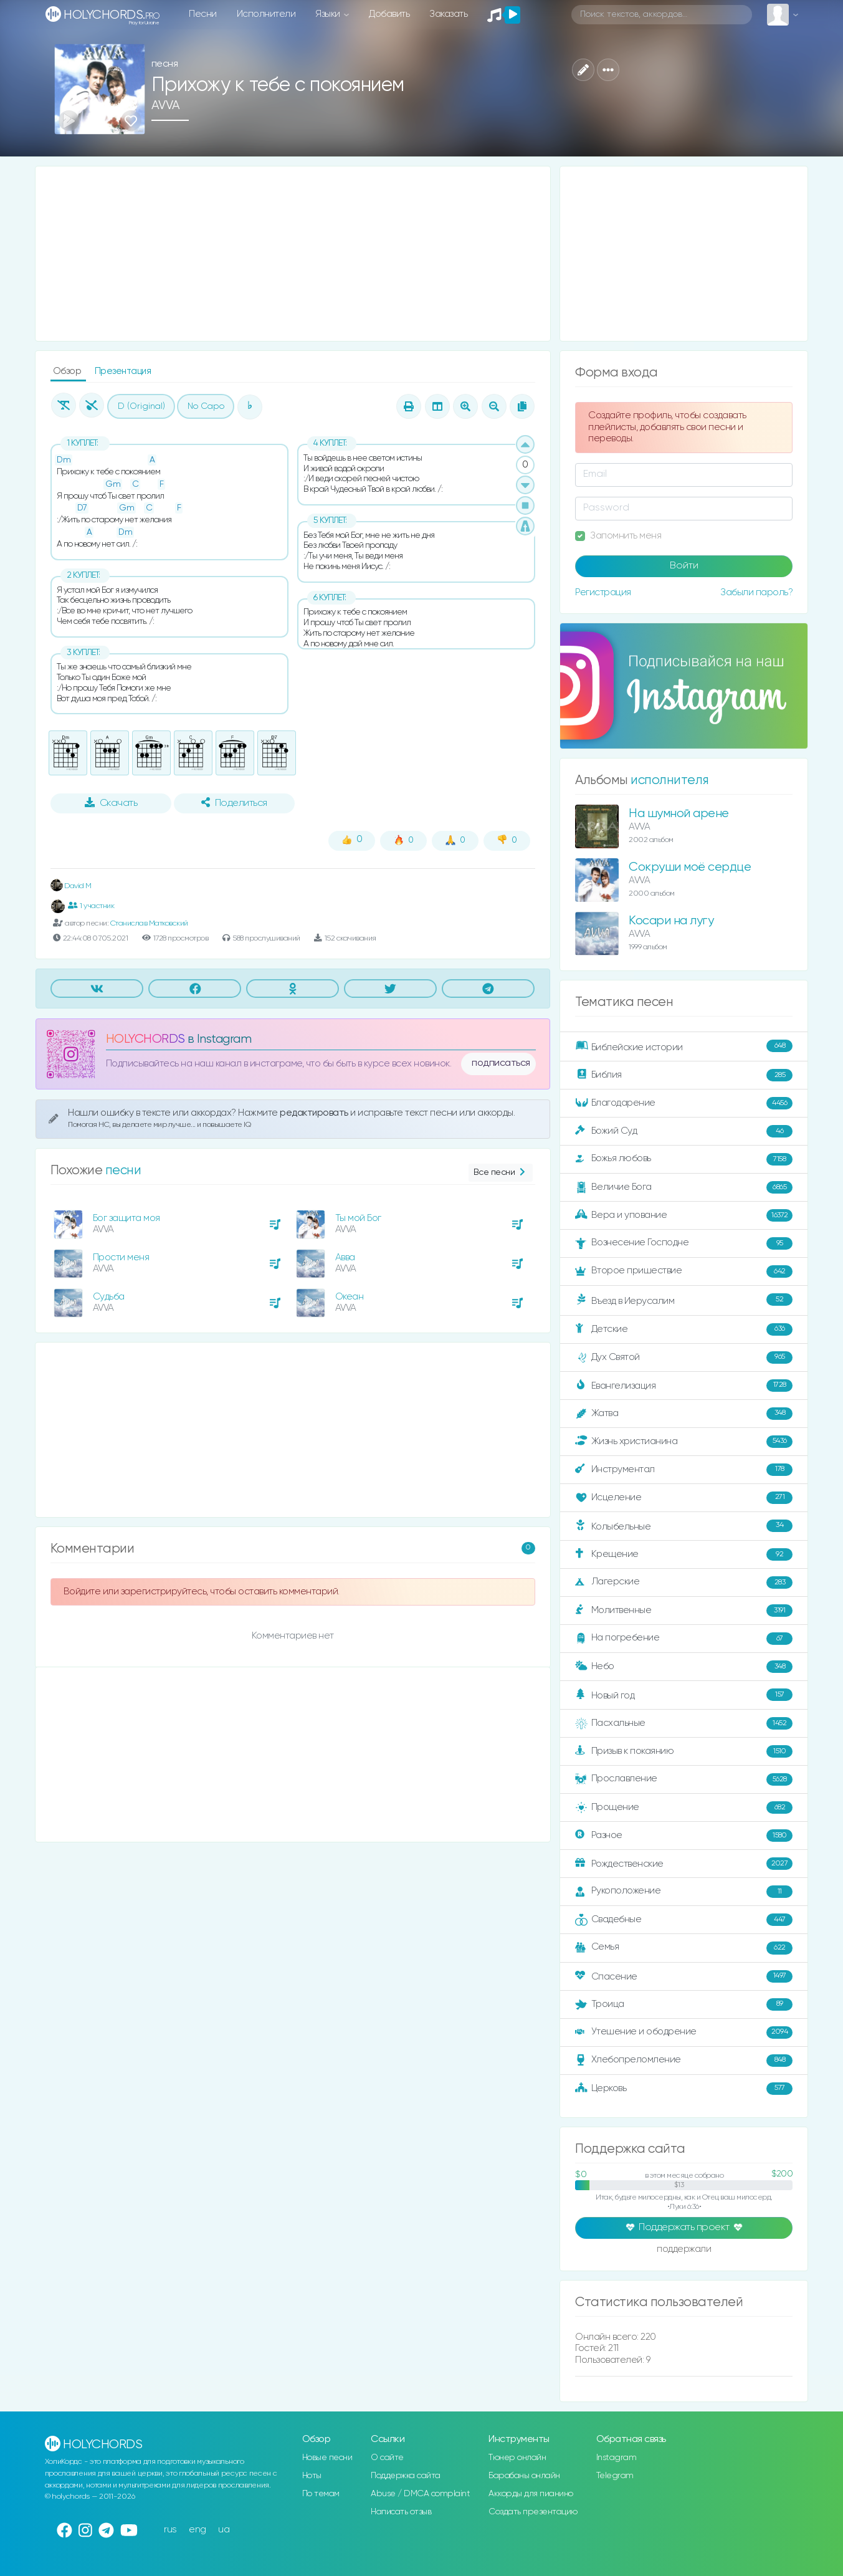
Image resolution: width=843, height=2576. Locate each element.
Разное (684, 1835)
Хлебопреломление (684, 2060)
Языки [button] (328, 14)
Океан (349, 1296)
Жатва (684, 1413)
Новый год (684, 1695)
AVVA (165, 105)
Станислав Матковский (149, 923)
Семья (684, 1948)
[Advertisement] (293, 253)
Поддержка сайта (406, 2475)
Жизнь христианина (684, 1441)
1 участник (91, 905)
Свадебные (684, 1919)
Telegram (615, 2475)
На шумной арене (679, 813)
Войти (684, 566)
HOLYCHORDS (145, 1039)
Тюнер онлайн (517, 2457)
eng (197, 2529)
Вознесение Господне (684, 1243)
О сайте (387, 2457)
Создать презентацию (533, 2511)
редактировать (315, 1113)
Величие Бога (684, 1187)
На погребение (684, 1638)
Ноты (311, 2475)
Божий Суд (684, 1131)
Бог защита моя (126, 1218)
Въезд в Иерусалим (684, 1300)
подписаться (501, 1063)
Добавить (389, 14)
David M (71, 886)
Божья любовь (684, 1159)
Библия (684, 1075)
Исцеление (684, 1497)
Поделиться (234, 802)
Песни (203, 14)
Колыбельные (684, 1526)
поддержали (684, 2250)
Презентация (123, 371)
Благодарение (684, 1103)
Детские (684, 1329)
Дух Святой (684, 1357)
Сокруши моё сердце (690, 867)
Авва (345, 1257)
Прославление (684, 1779)
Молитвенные (684, 1610)
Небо (684, 1666)
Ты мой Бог (358, 1218)
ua (223, 2529)
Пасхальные (684, 1723)
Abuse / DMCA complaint (420, 2493)
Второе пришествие (684, 1271)
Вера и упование (684, 1215)
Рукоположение (684, 1891)
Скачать (111, 802)
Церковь (684, 2088)
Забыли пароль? (756, 592)
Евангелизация (684, 1385)
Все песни (501, 1172)
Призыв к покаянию (684, 1751)
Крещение (684, 1554)
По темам (321, 2493)
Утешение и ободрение (684, 2032)
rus (170, 2529)
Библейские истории (684, 1046)
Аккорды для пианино (530, 2493)
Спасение (684, 1976)
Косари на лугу (671, 920)
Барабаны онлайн (524, 2475)
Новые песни (327, 2457)
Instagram (616, 2457)
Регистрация (603, 592)
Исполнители (266, 14)
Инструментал (684, 1469)
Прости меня (121, 1257)
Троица (684, 2004)
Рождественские (684, 1863)
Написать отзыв (401, 2511)
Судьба (109, 1296)
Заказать (448, 14)
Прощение (684, 1807)
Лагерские (684, 1582)
